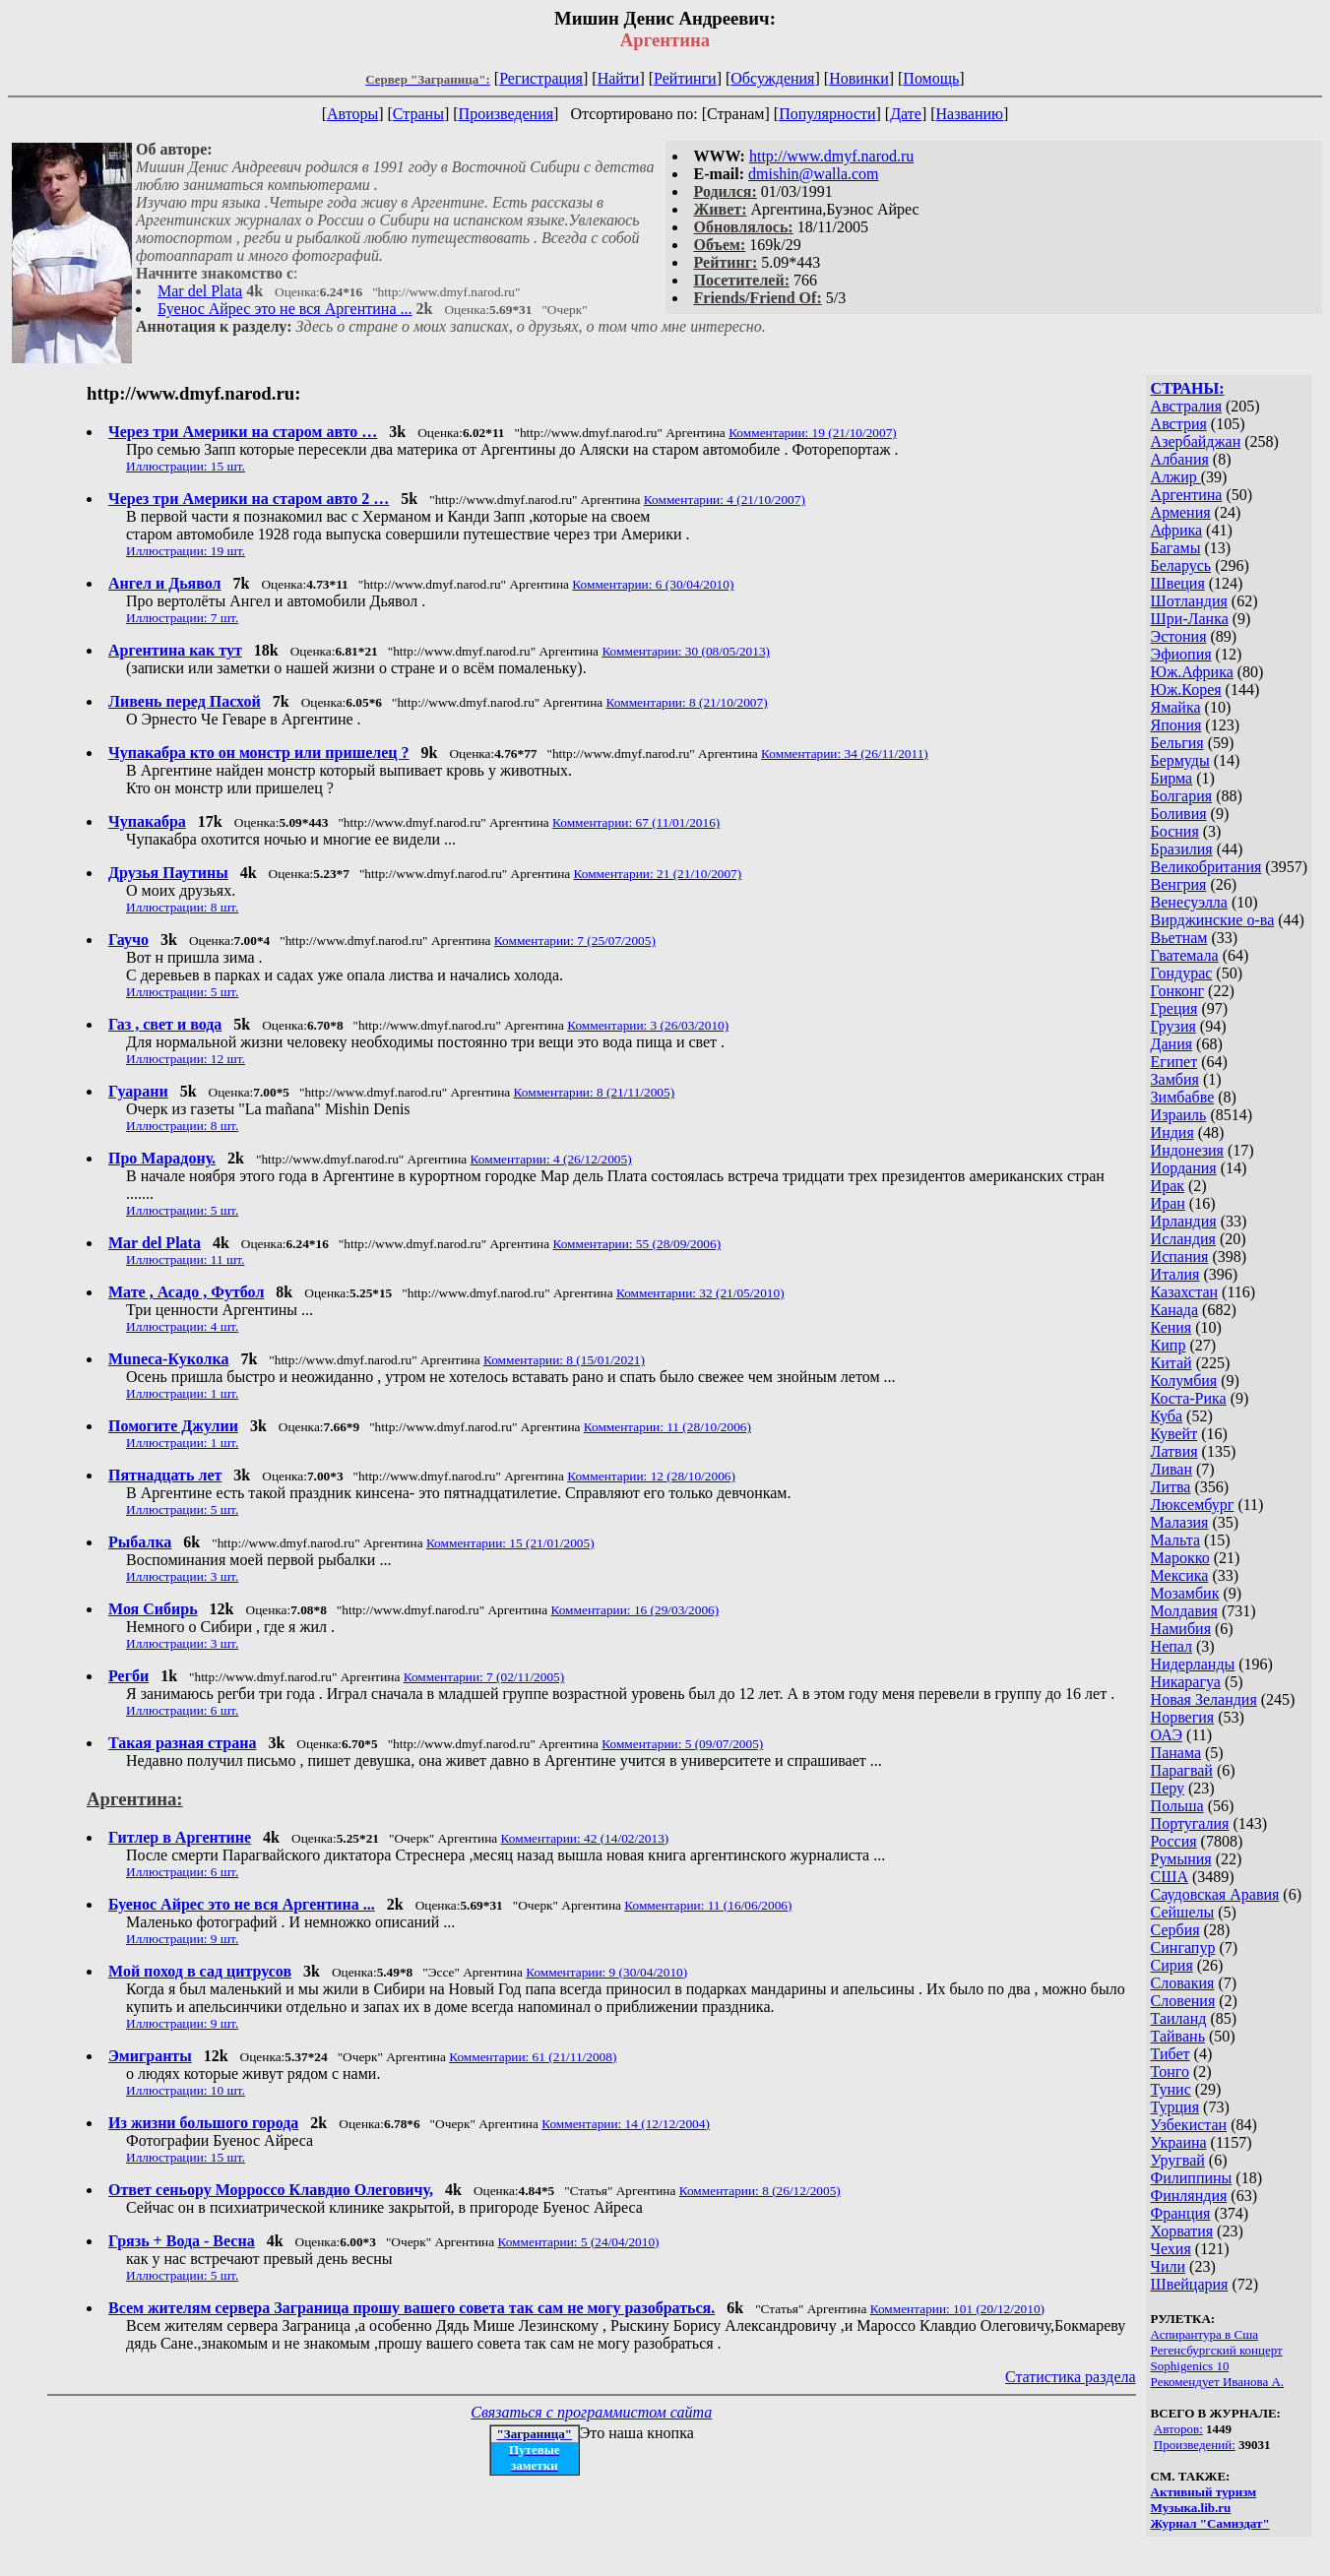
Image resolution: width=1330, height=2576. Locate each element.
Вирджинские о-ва (1213, 919)
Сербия (1175, 1929)
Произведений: (1194, 2444)
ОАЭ (1166, 1735)
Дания (1172, 1044)
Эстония (1179, 636)
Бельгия (1177, 742)
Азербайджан (1196, 441)
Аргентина (1187, 494)
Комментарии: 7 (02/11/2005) (484, 1676)
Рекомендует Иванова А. (1218, 2381)
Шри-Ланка (1190, 618)
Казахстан (1184, 1292)
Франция (1181, 2213)
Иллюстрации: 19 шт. (185, 550)
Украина (1179, 2142)
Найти (619, 78)
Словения (1183, 2000)
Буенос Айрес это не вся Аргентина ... (285, 308)
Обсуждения (772, 78)
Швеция (1178, 583)
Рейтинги (685, 78)
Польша (1177, 1805)
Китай (1171, 1362)
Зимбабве (1183, 1097)
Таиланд (1179, 2018)
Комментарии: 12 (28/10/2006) (651, 1476)
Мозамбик (1185, 1593)
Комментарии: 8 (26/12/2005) (760, 2190)
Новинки (859, 78)
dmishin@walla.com (813, 173)
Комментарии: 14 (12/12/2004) (625, 2123)
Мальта (1175, 1540)
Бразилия (1182, 849)
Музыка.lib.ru (1191, 2507)
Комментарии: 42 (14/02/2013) (585, 1838)
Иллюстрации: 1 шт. (182, 1393)
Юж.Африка (1192, 671)
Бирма (1172, 778)
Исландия (1183, 1238)
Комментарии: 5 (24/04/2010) (578, 2241)
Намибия (1181, 1628)
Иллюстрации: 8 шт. (182, 907)
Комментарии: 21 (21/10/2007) (658, 873)
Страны (418, 113)
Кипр (1168, 1345)
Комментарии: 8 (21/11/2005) (594, 1092)
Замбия (1175, 1079)
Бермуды (1180, 760)
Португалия (1190, 1823)
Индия (1172, 1132)
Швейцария (1190, 2284)
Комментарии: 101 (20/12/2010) (957, 2308)
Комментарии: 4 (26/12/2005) (551, 1159)
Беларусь (1181, 565)
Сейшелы (1183, 1912)
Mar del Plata (200, 291)
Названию (970, 113)
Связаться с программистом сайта (591, 2412)
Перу (1167, 1788)
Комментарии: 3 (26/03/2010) (647, 1025)
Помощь (931, 78)
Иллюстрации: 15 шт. (185, 466)
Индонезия (1187, 1150)
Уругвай (1178, 2160)
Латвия (1174, 1451)
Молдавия (1184, 1610)
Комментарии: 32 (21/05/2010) (700, 1293)
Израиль (1179, 1114)
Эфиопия (1181, 654)
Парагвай (1182, 1770)
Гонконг (1178, 990)
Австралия (1186, 406)
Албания (1180, 459)
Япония (1176, 725)
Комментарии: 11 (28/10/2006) (667, 1426)
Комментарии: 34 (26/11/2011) (844, 753)
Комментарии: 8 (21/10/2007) (687, 702)
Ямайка (1176, 707)
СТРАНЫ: (1188, 388)
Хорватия (1182, 2231)
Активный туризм (1204, 2491)
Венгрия (1179, 884)
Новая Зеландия (1204, 1699)
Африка (1177, 530)
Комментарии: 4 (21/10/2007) (724, 499)
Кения (1171, 1327)
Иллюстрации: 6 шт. (182, 1710)
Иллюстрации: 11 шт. (185, 1259)
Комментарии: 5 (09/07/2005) (682, 1743)
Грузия (1173, 1026)
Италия (1175, 1274)
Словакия (1183, 1983)
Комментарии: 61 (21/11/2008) (532, 2056)
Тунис (1171, 2089)
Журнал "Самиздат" (1210, 2523)
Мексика (1180, 1575)
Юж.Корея (1186, 689)
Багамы (1176, 547)
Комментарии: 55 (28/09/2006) (636, 1243)
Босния (1175, 831)
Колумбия (1184, 1380)
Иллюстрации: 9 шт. (182, 1938)
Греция (1174, 1008)
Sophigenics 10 (1190, 2365)
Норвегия (1183, 1717)
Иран (1168, 1203)
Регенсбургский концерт (1217, 2350)
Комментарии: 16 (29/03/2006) (634, 1609)
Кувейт (1174, 1433)
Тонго (1170, 2071)
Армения (1181, 512)
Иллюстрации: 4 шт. (182, 1326)
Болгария (1182, 795)
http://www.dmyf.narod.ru (831, 156)
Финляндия (1189, 2195)
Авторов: (1178, 2428)
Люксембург (1193, 1504)
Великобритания (1206, 866)
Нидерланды (1193, 1664)
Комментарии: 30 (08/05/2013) (686, 651)
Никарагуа (1186, 1681)
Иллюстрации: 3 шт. (182, 1576)
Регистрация (541, 78)
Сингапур (1183, 1947)
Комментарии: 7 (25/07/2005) (575, 940)
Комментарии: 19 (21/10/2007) (812, 432)
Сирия (1172, 1965)
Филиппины (1192, 2177)
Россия (1174, 1841)
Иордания (1184, 1168)
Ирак (1167, 1185)
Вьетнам (1179, 937)
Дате (905, 113)
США (1169, 1876)
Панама (1176, 1752)
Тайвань (1178, 2036)
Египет (1174, 1061)
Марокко (1180, 1557)
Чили (1168, 2266)
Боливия (1179, 813)
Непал (1171, 1646)
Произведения (506, 113)
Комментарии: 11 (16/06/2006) (708, 1905)
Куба (1167, 1416)
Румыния (1181, 1859)
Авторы (352, 113)
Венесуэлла (1189, 902)
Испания (1180, 1256)
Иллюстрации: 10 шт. (185, 2090)
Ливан (1171, 1469)
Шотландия (1189, 601)
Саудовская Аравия (1215, 1894)
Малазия (1180, 1522)
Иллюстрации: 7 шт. (182, 617)
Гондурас (1182, 973)
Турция (1175, 2107)
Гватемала (1185, 955)
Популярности (827, 113)
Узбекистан (1189, 2124)
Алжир (1176, 477)
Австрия (1179, 423)
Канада (1174, 1309)
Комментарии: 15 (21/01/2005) (510, 1543)
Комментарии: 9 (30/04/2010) (606, 1972)
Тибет (1170, 2053)
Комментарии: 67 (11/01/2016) (636, 822)
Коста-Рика (1189, 1398)
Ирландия (1184, 1221)
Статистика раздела (1070, 2376)
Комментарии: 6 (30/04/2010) (652, 584)
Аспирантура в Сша (1204, 2334)
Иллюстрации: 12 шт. (185, 1058)
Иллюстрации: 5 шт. (182, 991)
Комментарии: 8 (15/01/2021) (564, 1359)
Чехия (1171, 2248)
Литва (1171, 1486)
